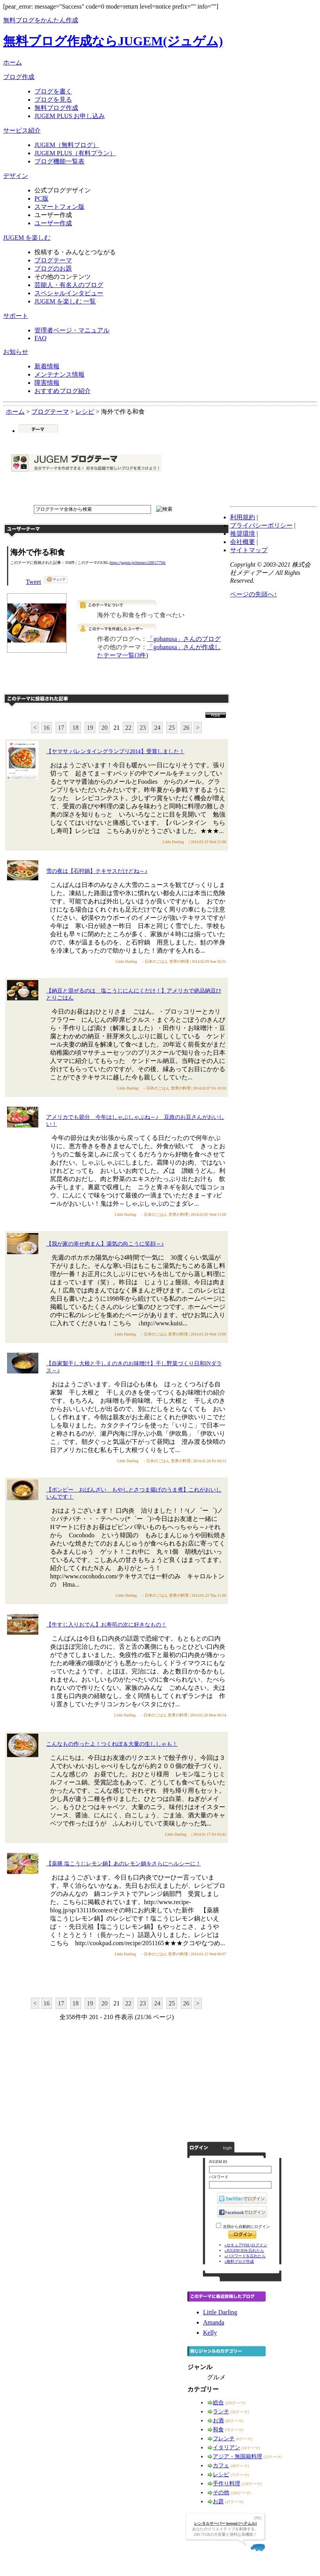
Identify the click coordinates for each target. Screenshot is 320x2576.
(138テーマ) (252, 2484)
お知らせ (15, 351)
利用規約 (242, 517)
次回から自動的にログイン (246, 2226)
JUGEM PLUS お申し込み (69, 116)
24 (157, 727)
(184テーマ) (241, 2493)
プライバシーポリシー (261, 525)
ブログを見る (53, 99)
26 (186, 727)
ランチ (221, 2411)
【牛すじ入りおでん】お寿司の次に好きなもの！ (106, 1625)
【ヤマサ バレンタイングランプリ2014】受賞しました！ (115, 751)
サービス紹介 (22, 130)
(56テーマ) (240, 2412)
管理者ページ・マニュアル (72, 330)
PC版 (41, 198)
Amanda (213, 2322)
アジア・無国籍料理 (237, 2456)
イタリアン (226, 2447)
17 (61, 727)
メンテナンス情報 (59, 374)
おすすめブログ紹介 (62, 391)
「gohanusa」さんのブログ (184, 638)
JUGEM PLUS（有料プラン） (75, 153)
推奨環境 (242, 533)
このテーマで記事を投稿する (152, 678)
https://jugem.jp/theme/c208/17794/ (138, 562)
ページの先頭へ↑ (253, 594)
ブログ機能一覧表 (59, 161)
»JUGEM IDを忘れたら (244, 2250)
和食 (218, 2429)
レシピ (221, 2474)
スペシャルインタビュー (68, 293)
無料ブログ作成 (56, 107)
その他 (221, 2492)
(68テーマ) (240, 2466)
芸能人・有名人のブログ (68, 285)
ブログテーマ (53, 260)
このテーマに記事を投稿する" (117, 1977)
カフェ (221, 2465)
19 (90, 727)
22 (128, 727)
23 (143, 727)
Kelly (210, 2332)
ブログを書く (53, 91)
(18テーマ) (251, 2448)
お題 (218, 2501)
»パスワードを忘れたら (245, 2256)
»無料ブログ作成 (239, 2261)
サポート (15, 315)
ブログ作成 (18, 77)
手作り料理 (226, 2483)
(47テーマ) (234, 2502)
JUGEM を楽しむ (26, 237)
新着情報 (46, 366)
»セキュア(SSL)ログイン (246, 2245)
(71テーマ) (240, 2475)
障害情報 (46, 382)
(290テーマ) (235, 2403)
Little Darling (220, 2312)
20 (104, 727)
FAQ (40, 338)
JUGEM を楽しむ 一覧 (65, 301)
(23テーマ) (273, 2457)
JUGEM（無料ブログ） (66, 145)
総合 (218, 2402)
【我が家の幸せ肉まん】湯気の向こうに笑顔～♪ (105, 1244)
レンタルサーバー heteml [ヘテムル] (225, 2523)
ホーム (12, 62)
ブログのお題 (53, 268)
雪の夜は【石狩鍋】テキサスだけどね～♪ (96, 871)
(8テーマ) (244, 2439)
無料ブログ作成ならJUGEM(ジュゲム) (113, 41)
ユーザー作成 (53, 223)
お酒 (218, 2420)
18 (75, 727)
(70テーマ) (234, 2430)
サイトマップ (249, 550)
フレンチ (224, 2438)
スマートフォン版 (59, 206)
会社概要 (242, 542)
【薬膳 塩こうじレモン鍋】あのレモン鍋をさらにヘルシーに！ (123, 1864)
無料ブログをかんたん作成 (40, 20)
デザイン (15, 175)
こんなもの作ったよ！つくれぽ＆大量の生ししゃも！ (112, 1744)
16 (46, 727)
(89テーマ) (234, 2421)
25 (172, 727)
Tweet (33, 581)
